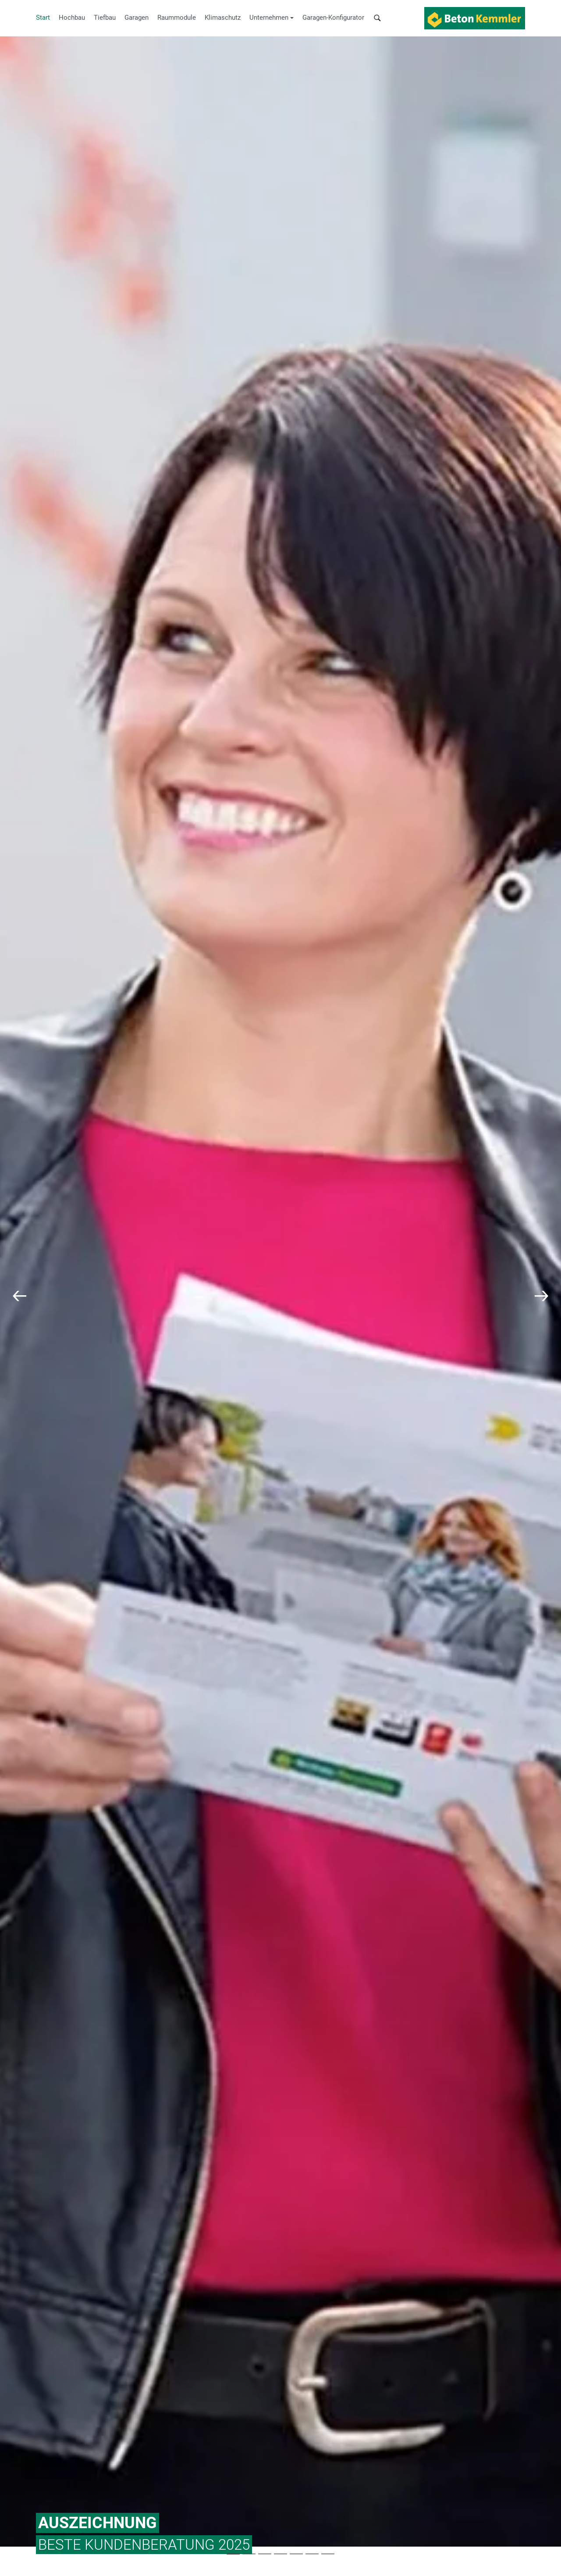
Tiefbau (105, 17)
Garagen (136, 17)
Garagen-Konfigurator (333, 17)
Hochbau (72, 17)
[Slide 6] (327, 2554)
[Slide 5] (312, 2554)
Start (43, 17)
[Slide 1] (249, 2554)
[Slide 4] (296, 2554)
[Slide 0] (233, 2554)
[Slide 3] (280, 2554)
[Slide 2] (264, 2554)
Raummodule (176, 17)
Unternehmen (268, 17)
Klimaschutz (223, 17)
